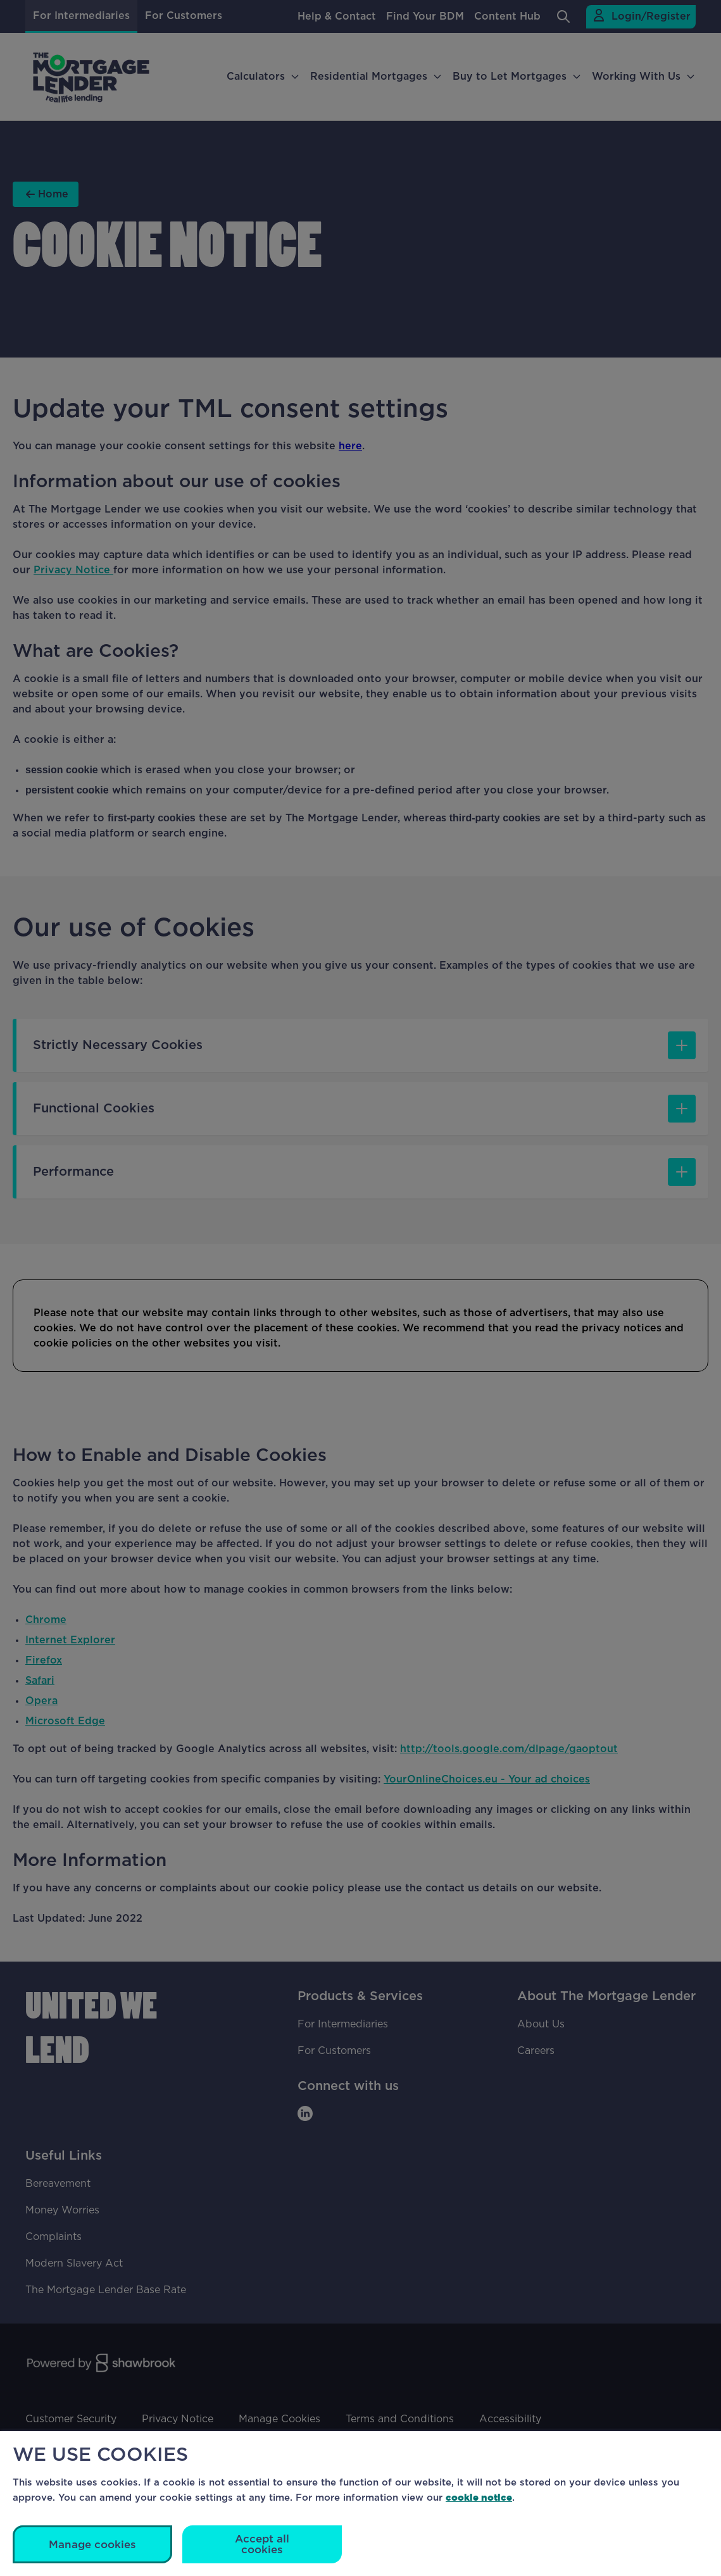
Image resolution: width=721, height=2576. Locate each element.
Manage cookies (92, 2544)
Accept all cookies (262, 2544)
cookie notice (479, 2497)
